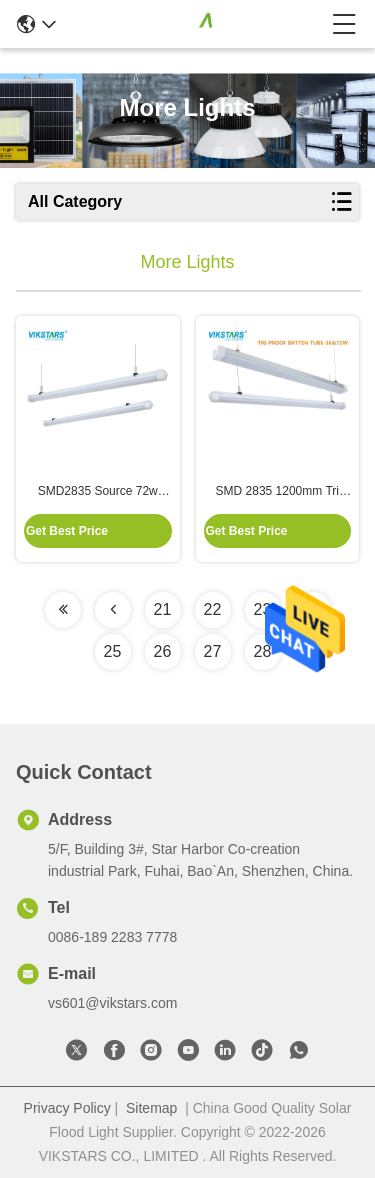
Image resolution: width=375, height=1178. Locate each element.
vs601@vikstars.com (112, 1003)
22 (213, 609)
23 (263, 609)
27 (213, 651)
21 (163, 609)
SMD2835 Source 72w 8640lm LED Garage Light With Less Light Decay (97, 492)
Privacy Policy (67, 1108)
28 (263, 651)
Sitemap (151, 1108)
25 (113, 651)
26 (163, 651)
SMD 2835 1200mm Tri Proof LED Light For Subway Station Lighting (277, 492)
